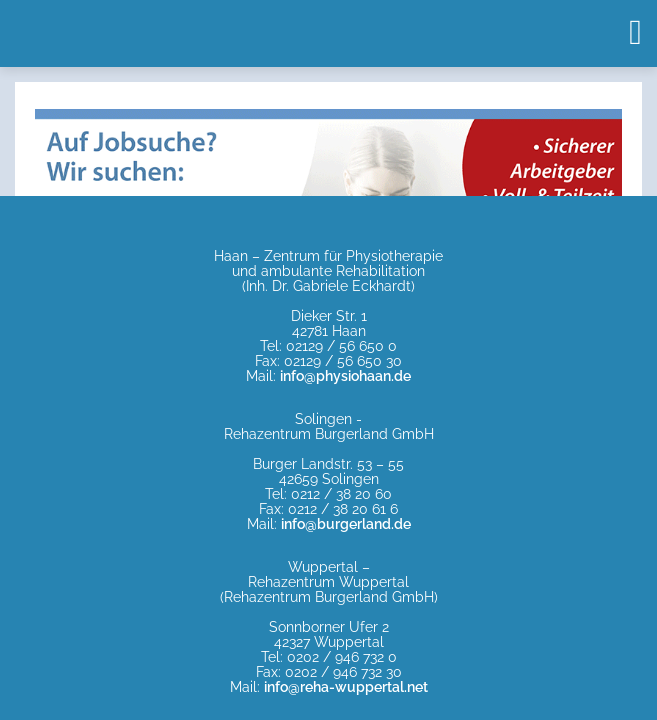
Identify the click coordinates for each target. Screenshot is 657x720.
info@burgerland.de (346, 524)
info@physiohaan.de (345, 376)
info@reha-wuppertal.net (346, 687)
